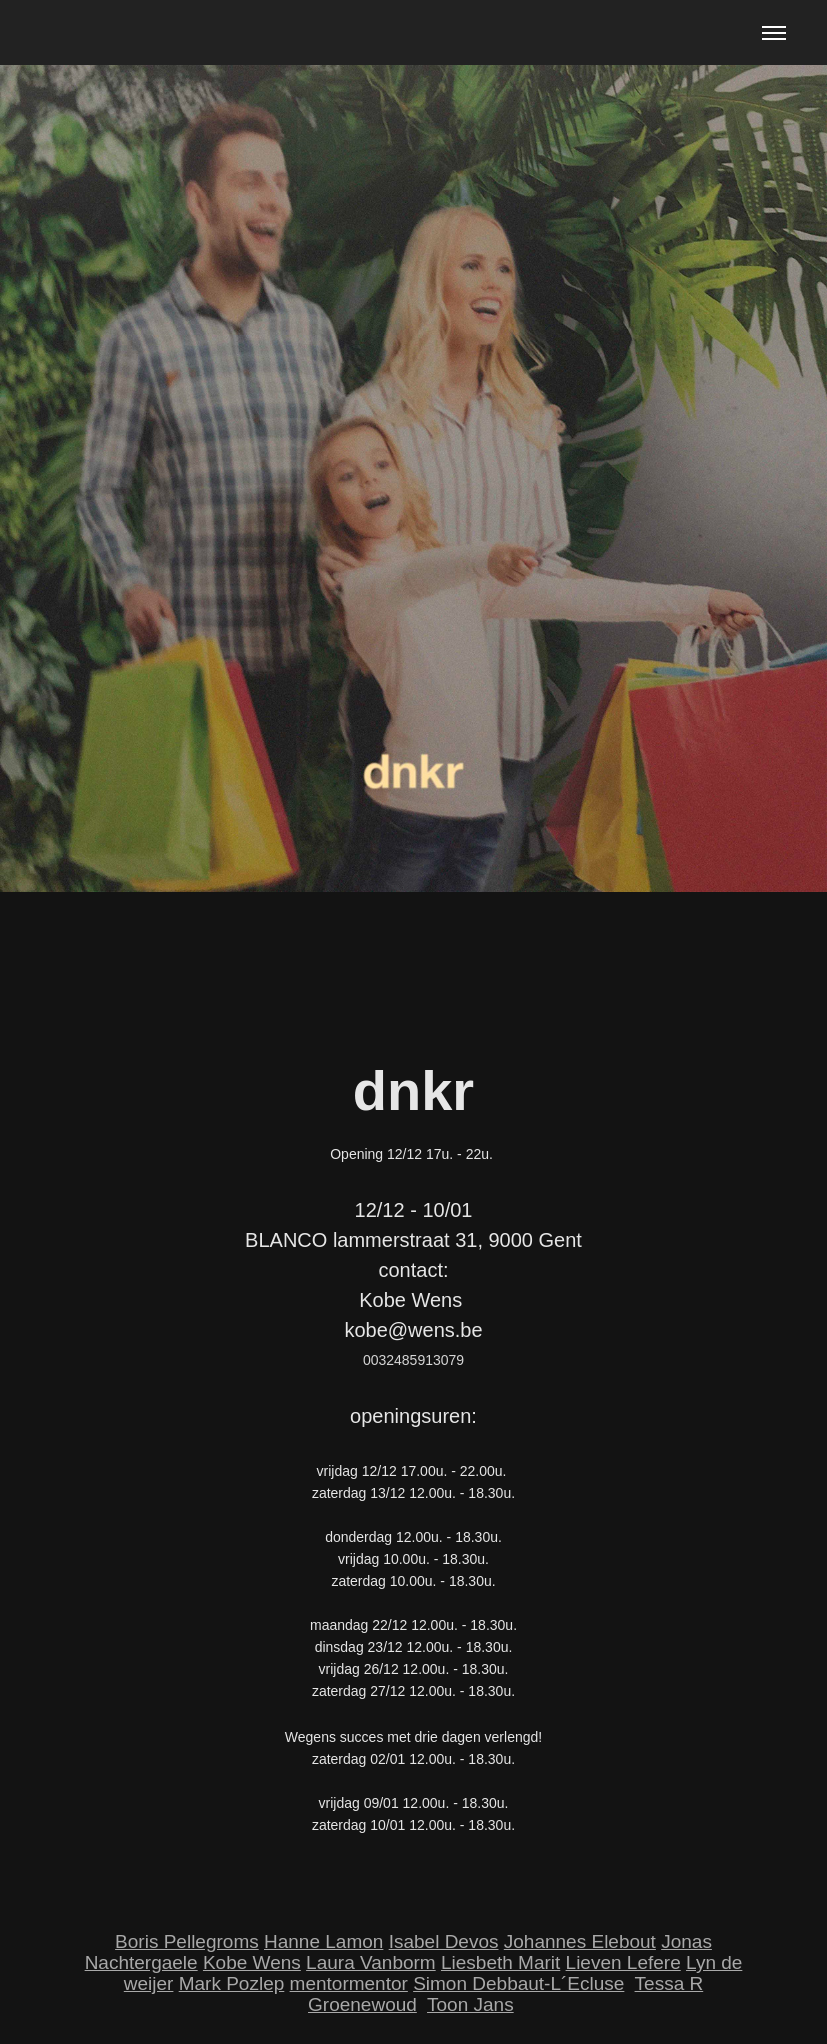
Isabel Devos (444, 1941)
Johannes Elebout (580, 1941)
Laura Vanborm (371, 1962)
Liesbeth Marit (500, 1962)
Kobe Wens (252, 1962)
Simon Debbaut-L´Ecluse (518, 1983)
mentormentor (349, 1983)
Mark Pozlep (232, 1983)
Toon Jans (470, 2004)
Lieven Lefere (623, 1962)
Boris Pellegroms (187, 1941)
